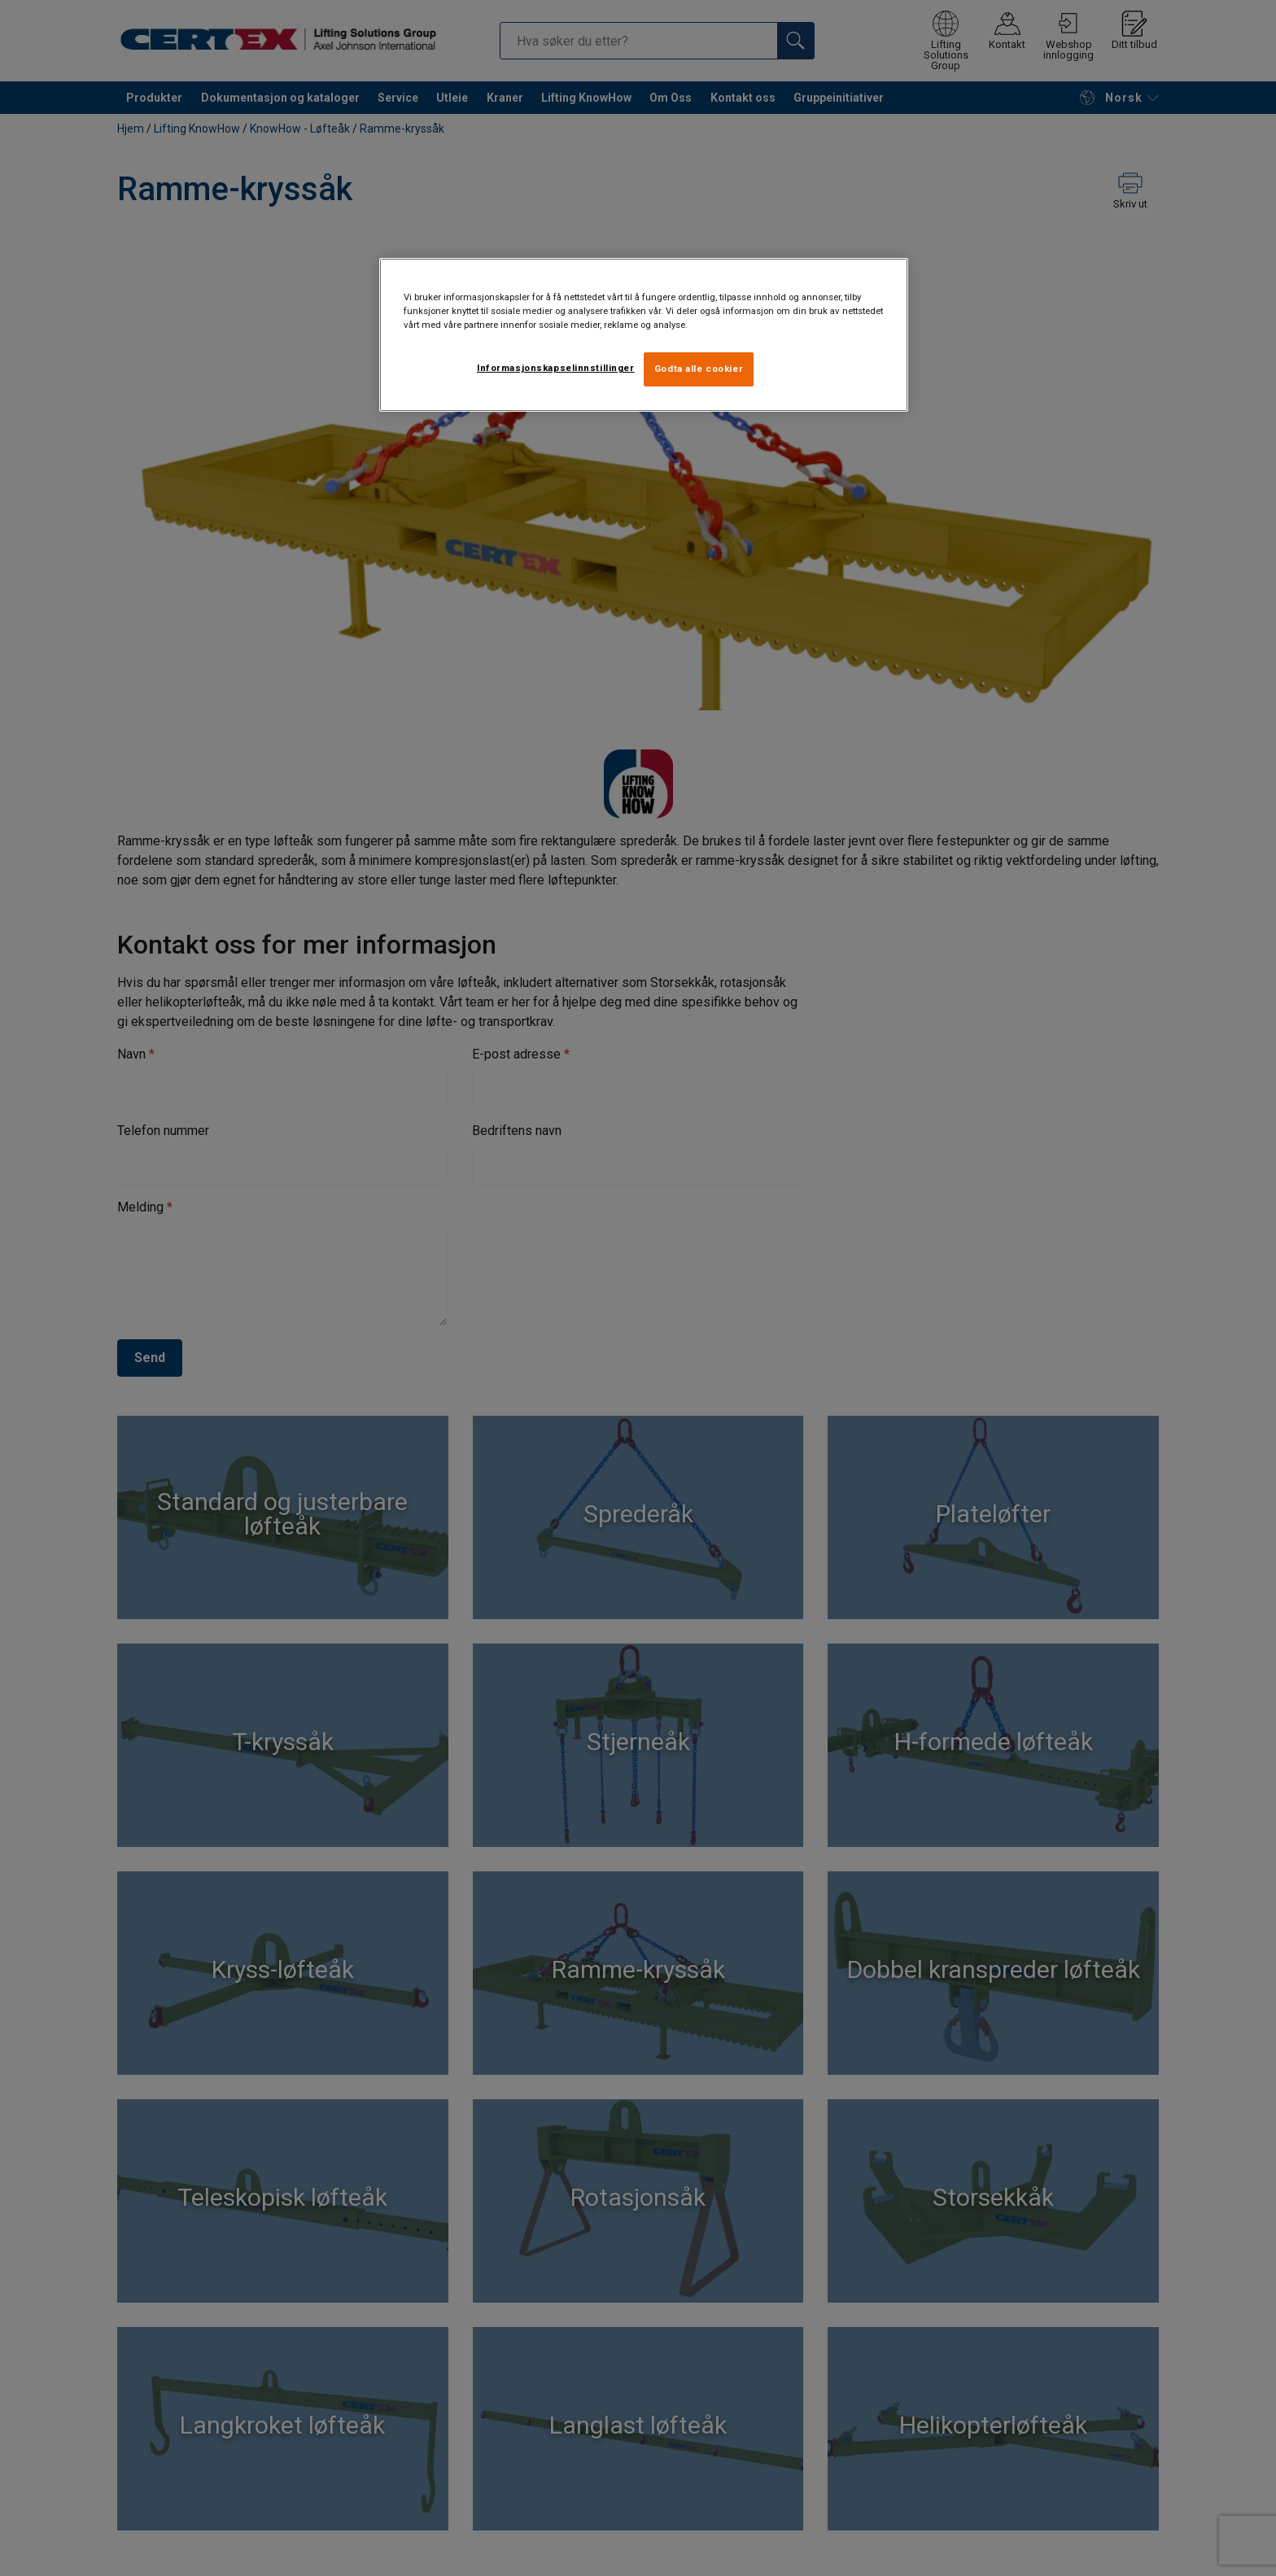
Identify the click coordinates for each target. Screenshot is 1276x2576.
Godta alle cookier (698, 368)
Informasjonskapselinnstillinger (556, 367)
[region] (643, 335)
